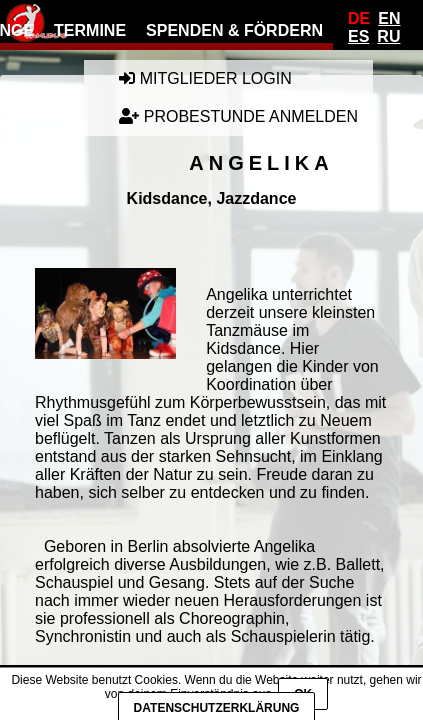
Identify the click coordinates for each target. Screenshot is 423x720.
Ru (388, 36)
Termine (90, 30)
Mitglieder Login (205, 78)
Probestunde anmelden (238, 116)
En (389, 18)
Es (358, 36)
